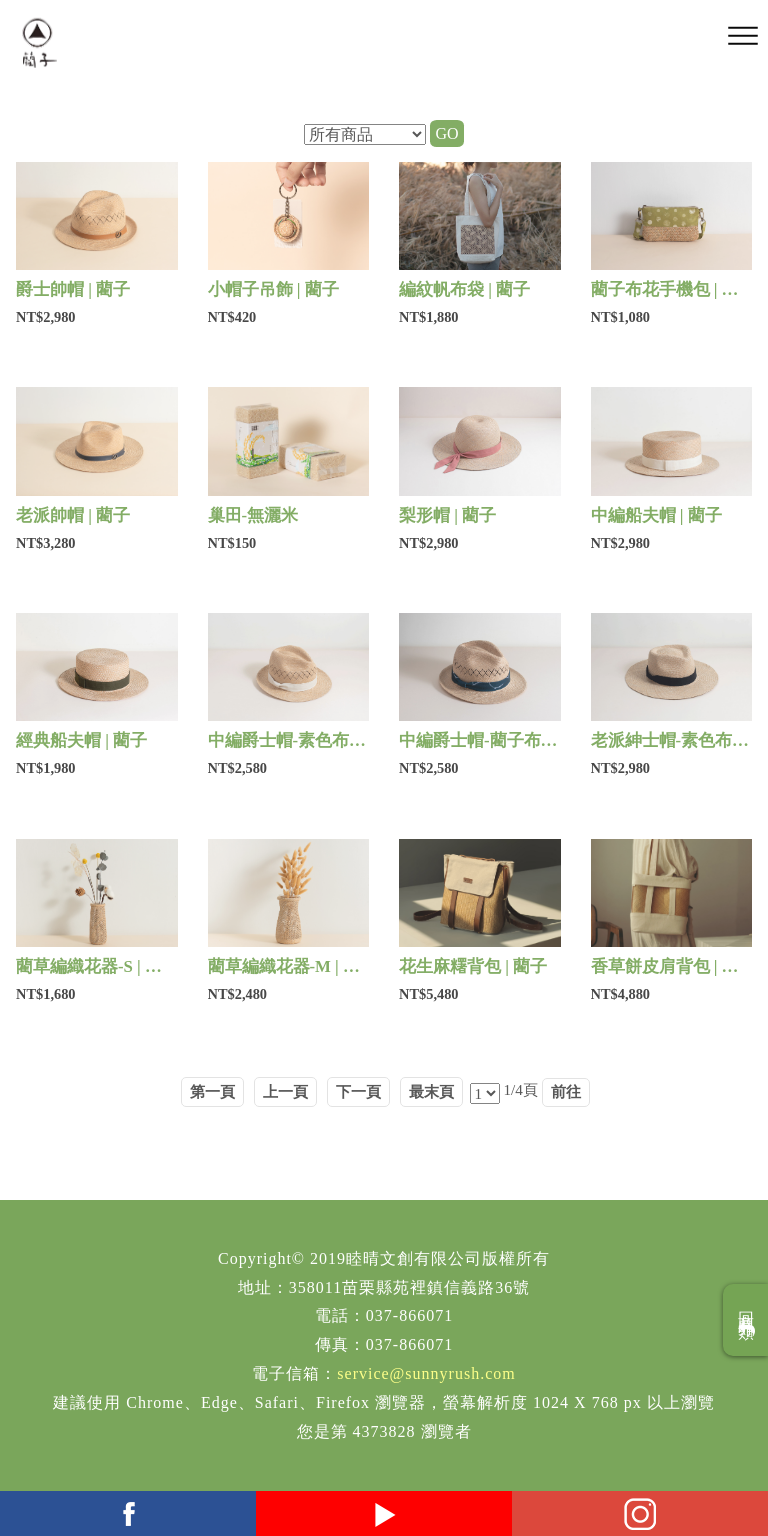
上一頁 (285, 1091)
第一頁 (212, 1091)
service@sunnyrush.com (426, 1373)
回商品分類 (746, 1320)
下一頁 (358, 1091)
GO (446, 133)
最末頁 (431, 1091)
